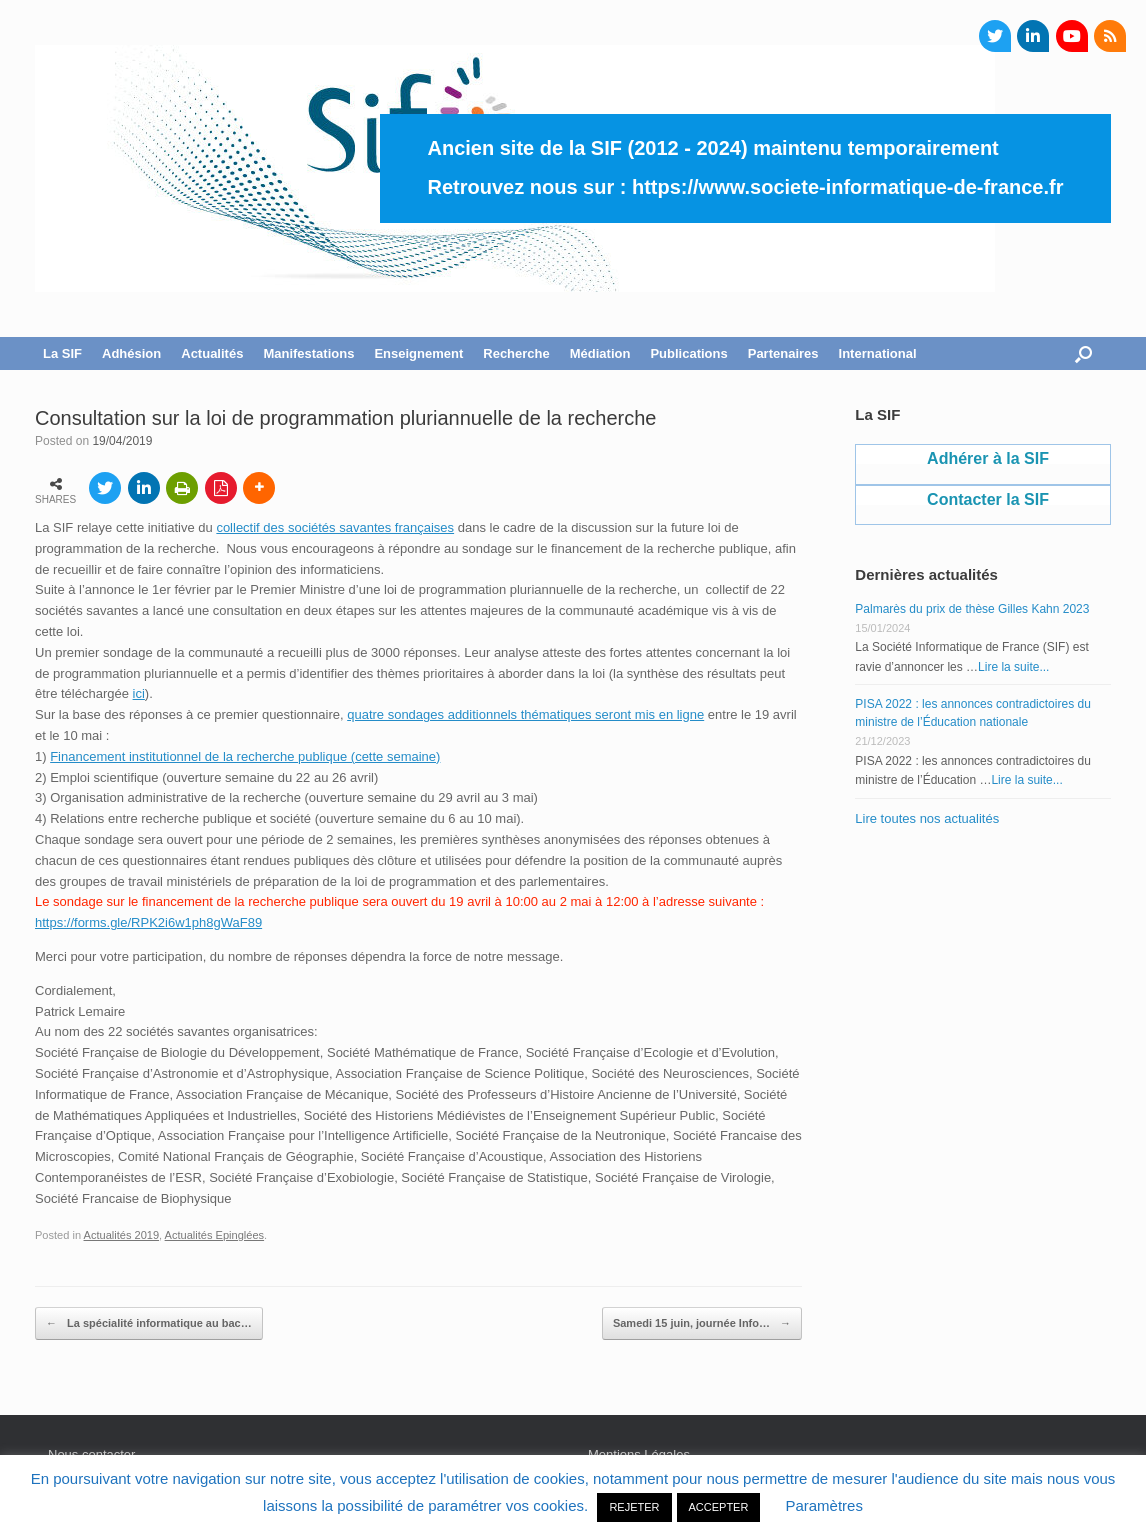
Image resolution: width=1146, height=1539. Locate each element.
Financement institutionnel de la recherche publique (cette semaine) (245, 756)
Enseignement (418, 353)
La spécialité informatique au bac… (149, 1324)
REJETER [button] (634, 1507)
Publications (688, 353)
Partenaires (783, 353)
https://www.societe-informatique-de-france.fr (848, 187)
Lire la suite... (1013, 667)
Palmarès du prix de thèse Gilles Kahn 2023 (972, 609)
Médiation (600, 353)
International (878, 353)
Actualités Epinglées (214, 1235)
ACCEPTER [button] (719, 1507)
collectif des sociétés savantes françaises (335, 527)
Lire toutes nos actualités (927, 818)
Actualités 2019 (122, 1235)
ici (139, 693)
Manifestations (308, 353)
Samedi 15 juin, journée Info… (702, 1324)
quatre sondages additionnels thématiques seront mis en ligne (525, 714)
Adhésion (131, 353)
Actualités (212, 353)
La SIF (62, 353)
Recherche (516, 353)
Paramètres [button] (824, 1505)
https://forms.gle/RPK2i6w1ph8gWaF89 (148, 922)
